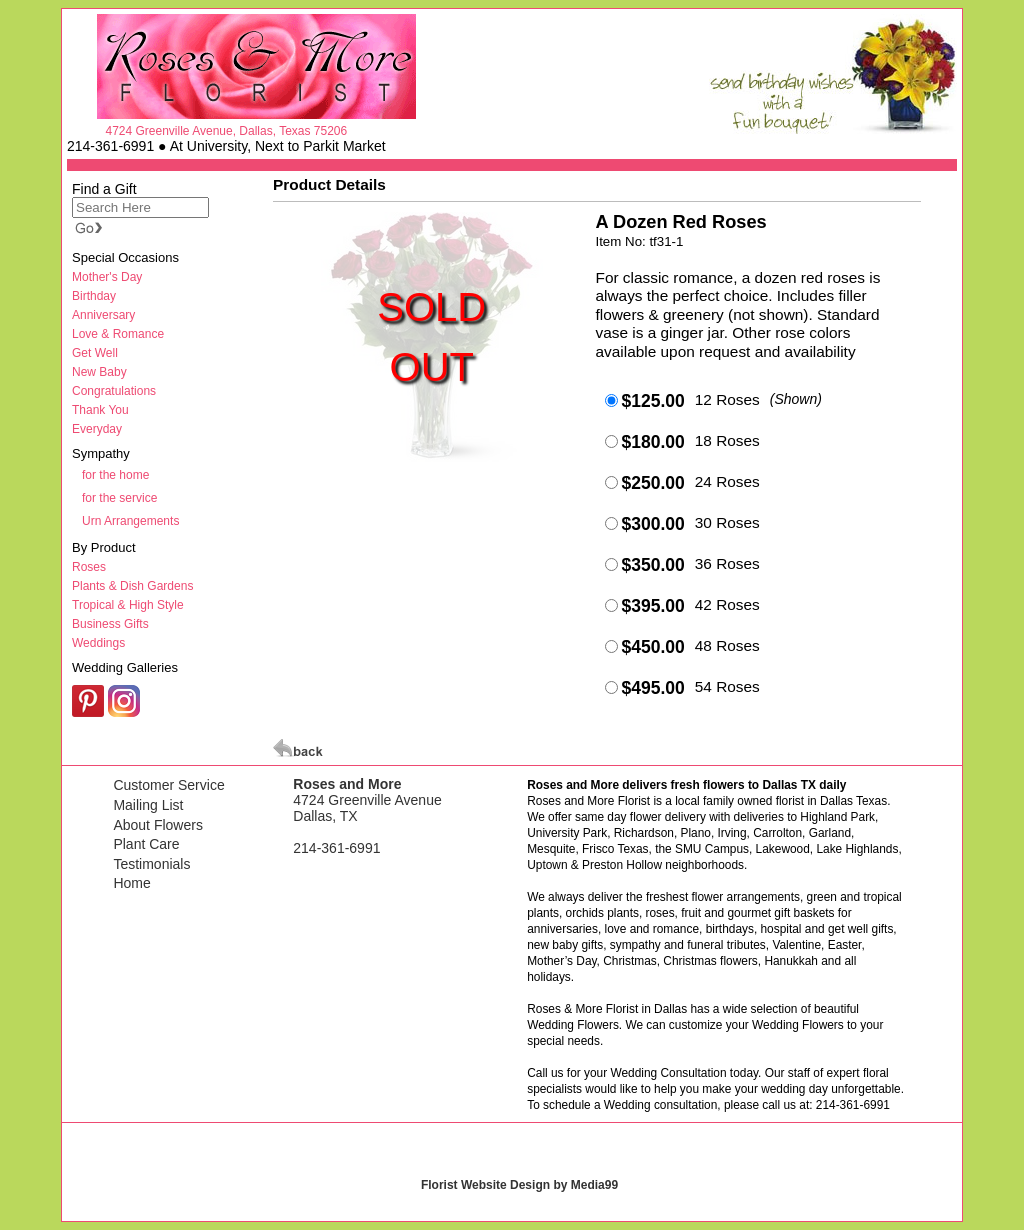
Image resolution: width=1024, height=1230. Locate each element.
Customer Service (168, 785)
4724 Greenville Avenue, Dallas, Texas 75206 (226, 131)
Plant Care (146, 844)
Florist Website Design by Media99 (519, 1185)
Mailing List (148, 805)
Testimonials (151, 864)
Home (131, 883)
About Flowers (157, 825)
